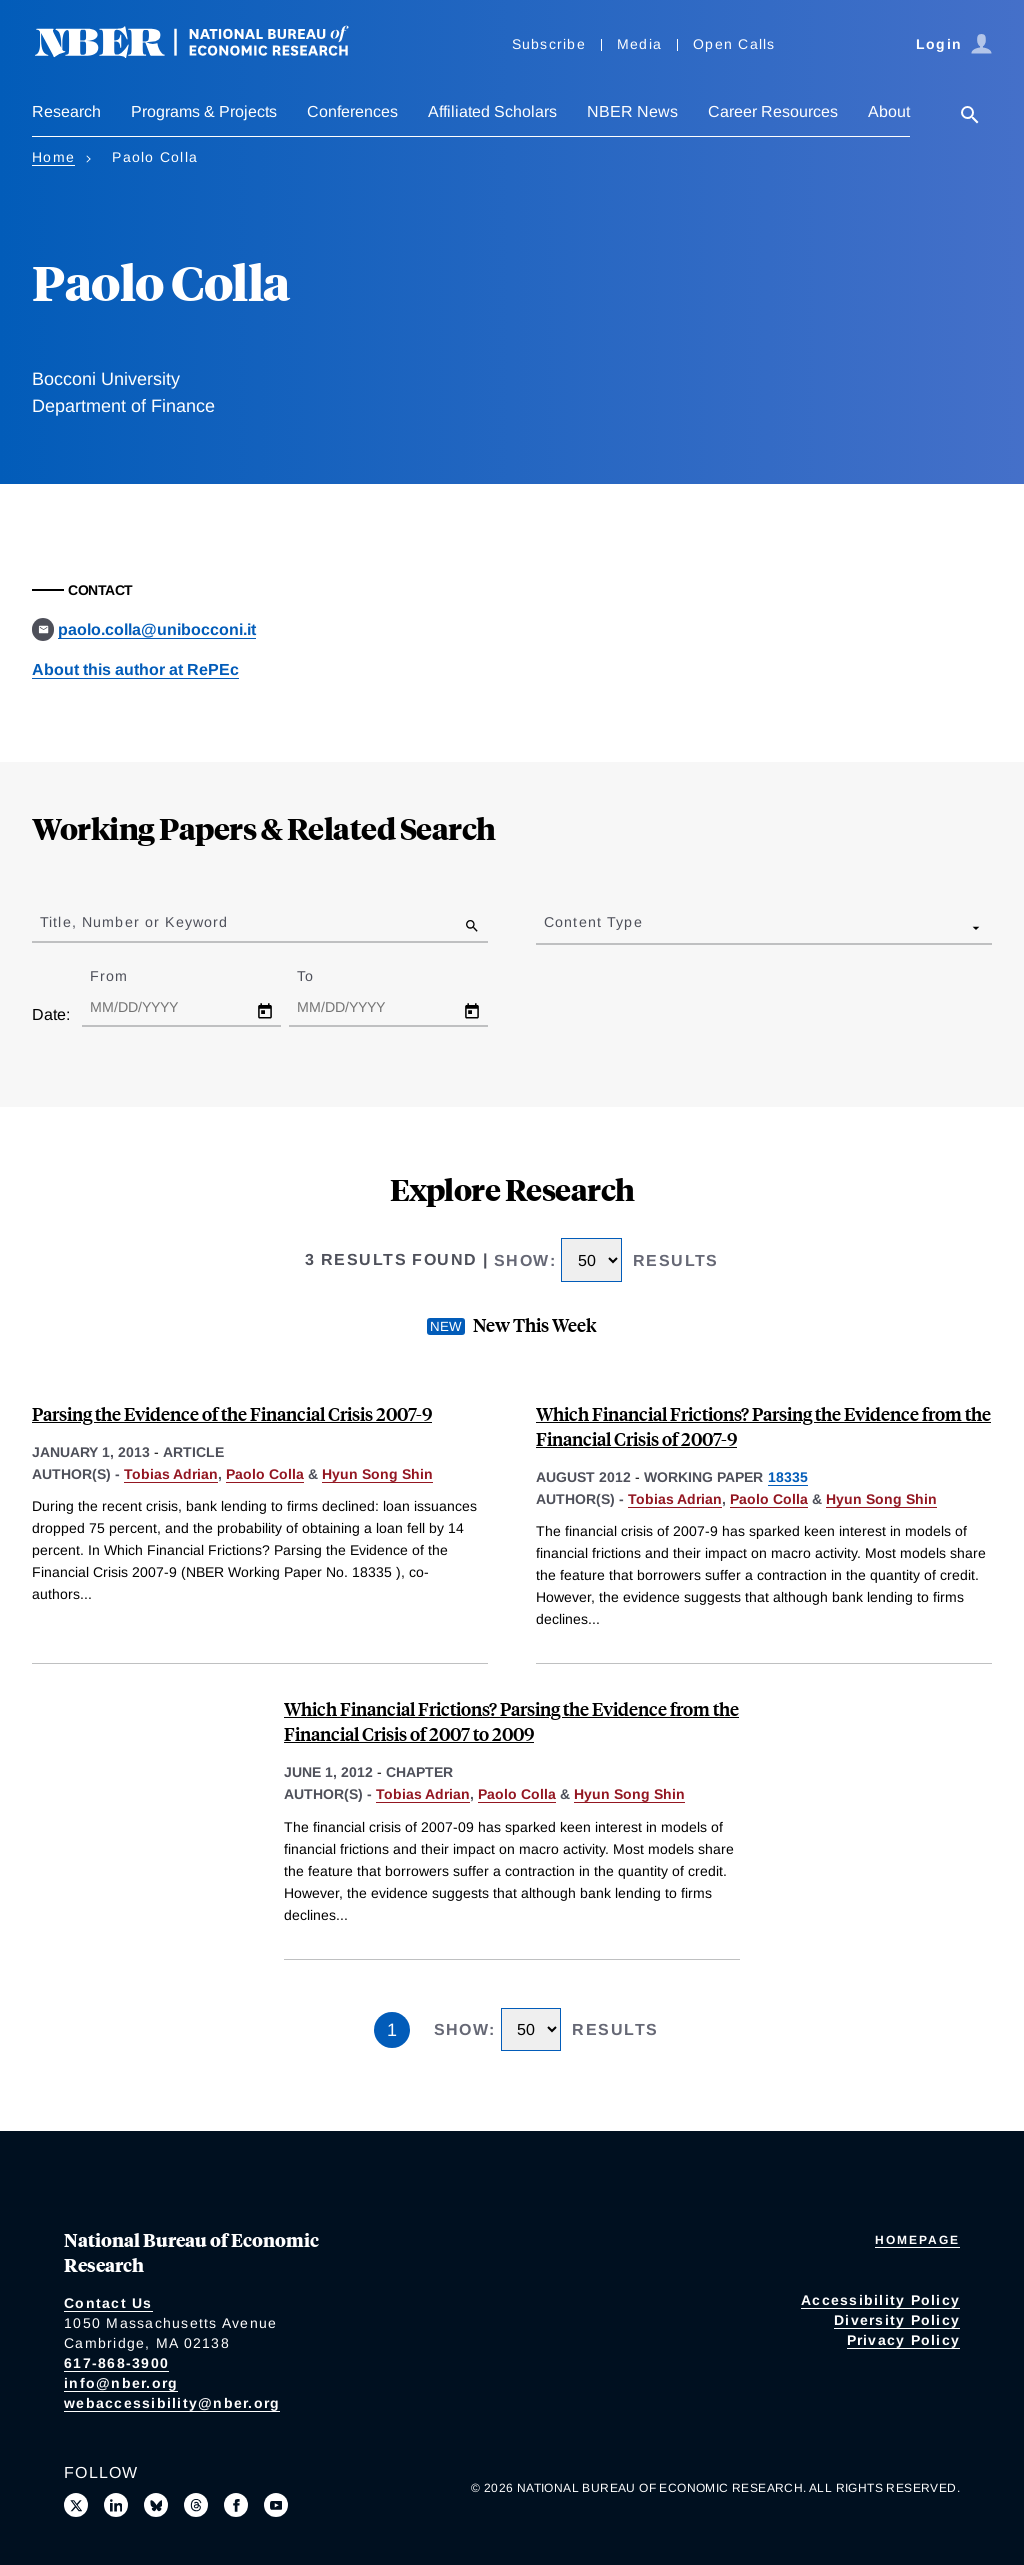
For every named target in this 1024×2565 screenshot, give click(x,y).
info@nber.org (121, 2383)
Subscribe (549, 44)
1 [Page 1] (392, 2030)
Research (66, 111)
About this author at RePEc (135, 669)
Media (639, 44)
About (889, 111)
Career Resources (773, 111)
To (323, 976)
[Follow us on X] (76, 2505)
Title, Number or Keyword (134, 922)
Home (53, 157)
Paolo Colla (265, 1474)
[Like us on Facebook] (236, 2505)
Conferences (352, 111)
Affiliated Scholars (492, 111)
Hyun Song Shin (377, 1474)
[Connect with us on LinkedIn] (116, 2505)
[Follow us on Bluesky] (156, 2505)
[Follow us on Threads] (196, 2505)
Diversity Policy (897, 2320)
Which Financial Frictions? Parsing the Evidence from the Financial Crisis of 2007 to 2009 (511, 1721)
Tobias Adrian (171, 1474)
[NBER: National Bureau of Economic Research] (208, 52)
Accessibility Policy (880, 2300)
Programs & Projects (204, 111)
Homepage (917, 2240)
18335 (788, 1477)
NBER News (632, 111)
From (126, 976)
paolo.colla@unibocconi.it (157, 629)
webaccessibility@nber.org (172, 2403)
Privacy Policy (904, 2340)
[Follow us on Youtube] (276, 2505)
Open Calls (734, 44)
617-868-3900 (116, 2363)
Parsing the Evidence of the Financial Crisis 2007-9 (232, 1413)
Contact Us (108, 2303)
